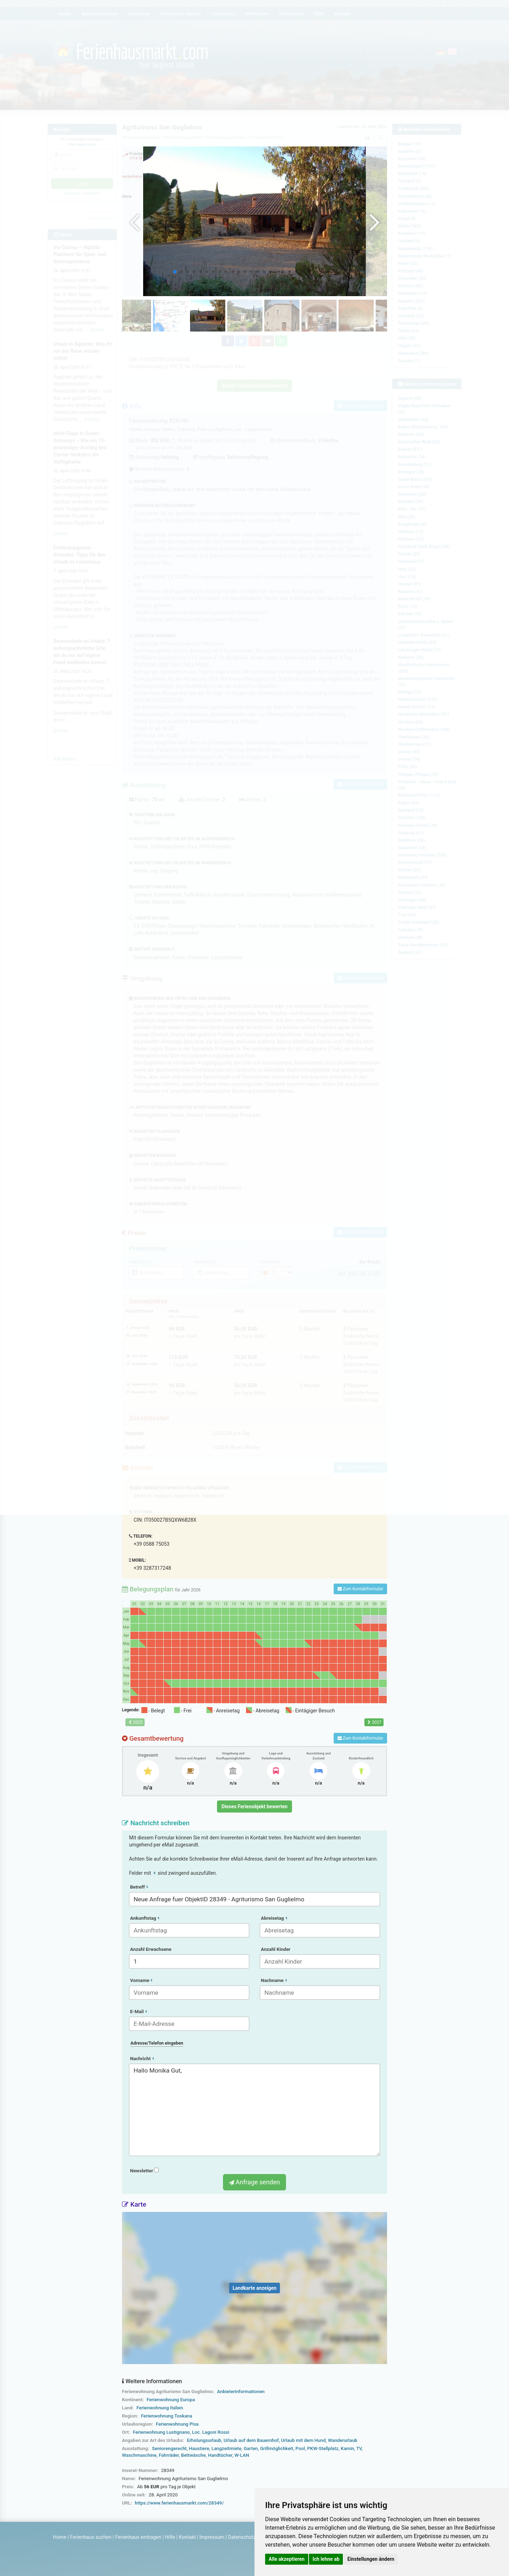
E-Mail (138, 2011)
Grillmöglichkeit (276, 2448)
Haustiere (199, 2448)
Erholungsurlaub (204, 2440)
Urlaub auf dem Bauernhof (251, 2440)
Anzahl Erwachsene (150, 1949)
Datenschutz (242, 2537)
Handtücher (220, 2455)
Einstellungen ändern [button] (370, 2559)
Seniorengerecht (169, 2448)
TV (359, 2448)
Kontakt (187, 2537)
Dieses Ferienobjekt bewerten (255, 1806)
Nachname (274, 1980)
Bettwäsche (193, 2455)
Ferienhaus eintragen (138, 2537)
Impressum (211, 2537)
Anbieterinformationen (240, 2391)
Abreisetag (274, 1918)
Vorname (141, 1980)
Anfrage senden (254, 2182)
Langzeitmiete (226, 2448)
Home (59, 2537)
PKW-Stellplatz (322, 2448)
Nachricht (142, 2058)
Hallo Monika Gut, (254, 2110)
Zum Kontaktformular (360, 1588)
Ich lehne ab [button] (325, 2559)
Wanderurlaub (342, 2440)
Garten (251, 2448)
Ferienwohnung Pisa (177, 2424)
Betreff (139, 1887)
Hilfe (170, 2537)
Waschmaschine (139, 2455)
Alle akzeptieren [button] (287, 2559)
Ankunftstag (144, 1918)
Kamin (347, 2448)
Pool (300, 2448)
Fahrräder (169, 2455)
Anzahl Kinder (276, 1949)
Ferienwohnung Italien (159, 2407)
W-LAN (241, 2455)
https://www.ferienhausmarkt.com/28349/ (179, 2503)
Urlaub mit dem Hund (303, 2440)
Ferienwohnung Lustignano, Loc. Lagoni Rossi (181, 2432)
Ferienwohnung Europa (171, 2399)
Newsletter (144, 2170)
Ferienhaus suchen (90, 2537)
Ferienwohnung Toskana (166, 2416)
